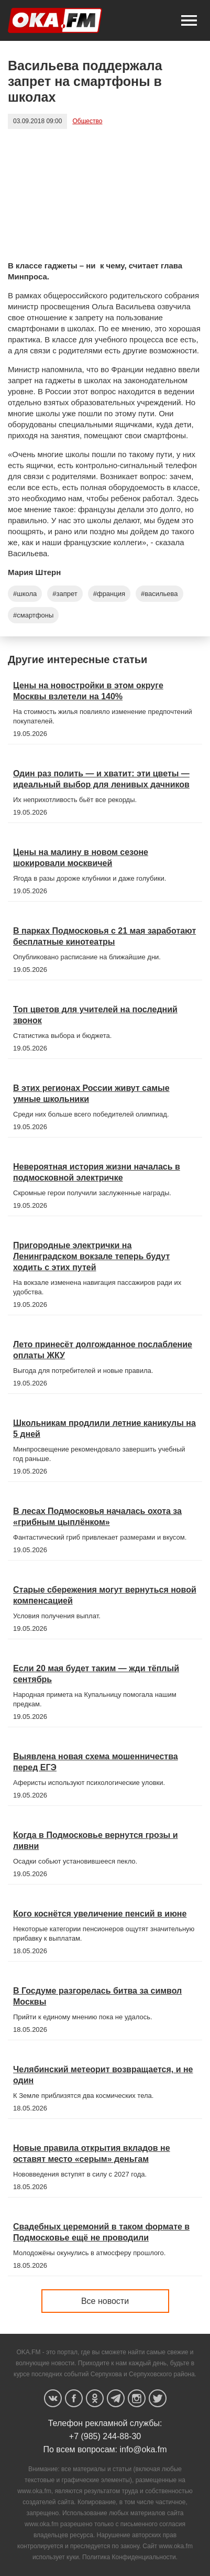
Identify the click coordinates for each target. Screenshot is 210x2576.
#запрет (64, 594)
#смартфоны (33, 615)
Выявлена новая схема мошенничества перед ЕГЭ (95, 1762)
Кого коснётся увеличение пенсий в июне (99, 1913)
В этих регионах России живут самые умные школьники (91, 1093)
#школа (25, 594)
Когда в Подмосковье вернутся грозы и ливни (95, 1840)
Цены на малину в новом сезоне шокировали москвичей (80, 858)
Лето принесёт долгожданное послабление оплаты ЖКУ (102, 1350)
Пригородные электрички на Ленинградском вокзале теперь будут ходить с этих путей (91, 1256)
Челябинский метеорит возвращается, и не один (103, 2075)
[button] (189, 20)
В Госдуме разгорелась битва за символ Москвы (97, 1996)
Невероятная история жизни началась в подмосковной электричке (96, 1172)
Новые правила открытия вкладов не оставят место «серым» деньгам (91, 2153)
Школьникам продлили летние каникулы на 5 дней (104, 1428)
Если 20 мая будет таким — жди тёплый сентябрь (96, 1674)
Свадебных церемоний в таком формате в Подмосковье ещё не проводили (101, 2232)
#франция (109, 594)
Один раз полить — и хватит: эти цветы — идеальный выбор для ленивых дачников (101, 779)
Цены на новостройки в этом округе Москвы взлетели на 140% (88, 691)
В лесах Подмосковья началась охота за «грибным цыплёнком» (97, 1517)
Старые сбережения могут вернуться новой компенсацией (104, 1595)
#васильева (159, 594)
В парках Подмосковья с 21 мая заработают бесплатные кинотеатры (104, 936)
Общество (87, 121)
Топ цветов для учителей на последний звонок (95, 1015)
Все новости (105, 2301)
